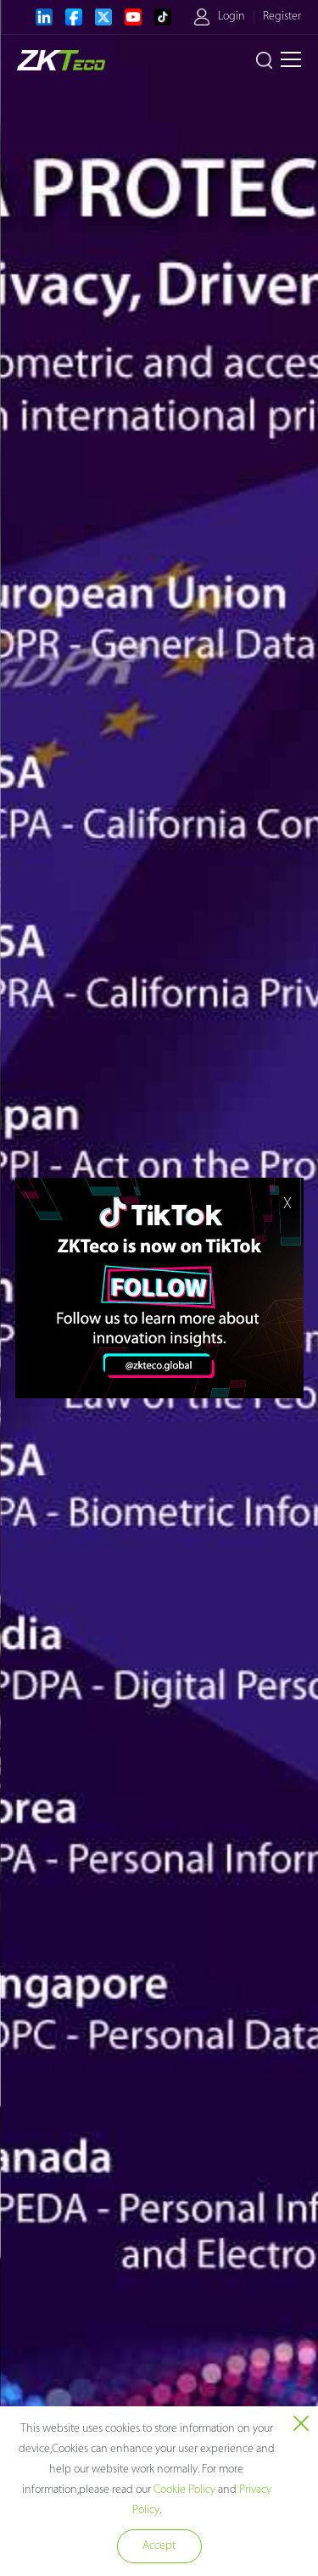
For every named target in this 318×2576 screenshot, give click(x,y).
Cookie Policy (184, 2490)
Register (282, 16)
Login (231, 16)
